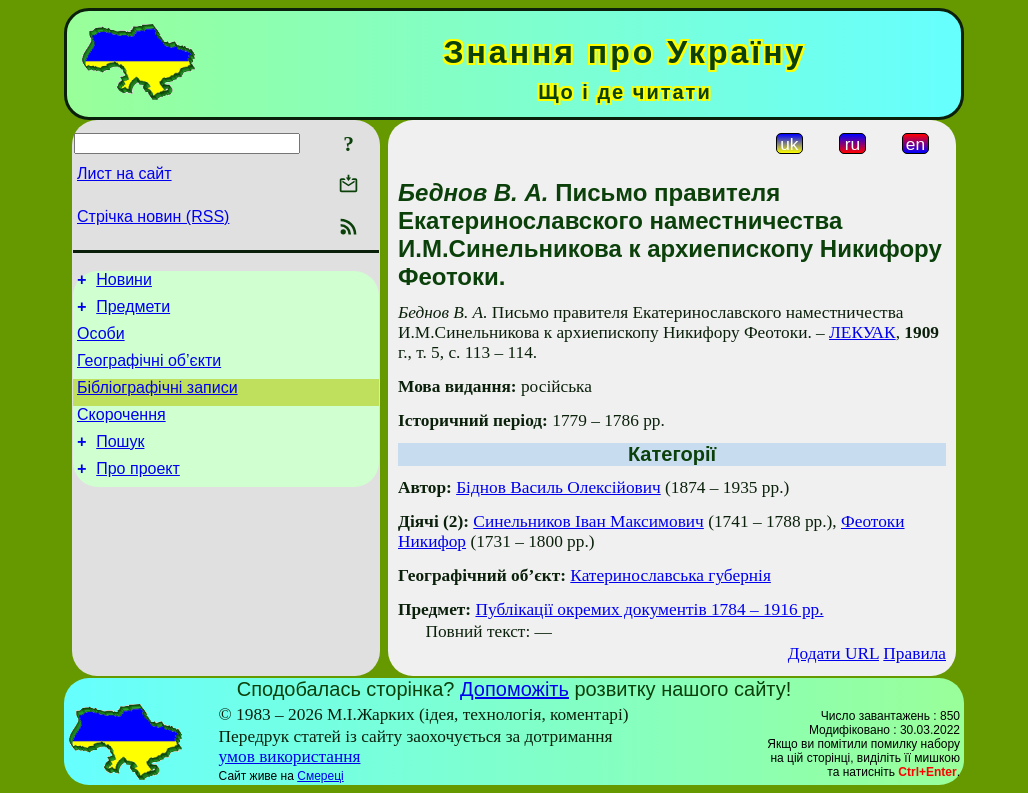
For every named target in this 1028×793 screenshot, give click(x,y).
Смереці (320, 776)
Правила (914, 653)
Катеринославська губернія (670, 575)
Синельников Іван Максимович (588, 521)
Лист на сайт (124, 173)
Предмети (133, 312)
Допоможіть (514, 689)
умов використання (290, 756)
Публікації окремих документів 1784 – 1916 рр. (649, 609)
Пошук (120, 462)
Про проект (138, 492)
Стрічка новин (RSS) (153, 216)
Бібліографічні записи (157, 402)
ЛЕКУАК (862, 332)
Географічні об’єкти (149, 372)
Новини (124, 282)
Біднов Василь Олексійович (558, 487)
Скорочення (121, 432)
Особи (101, 342)
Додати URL (833, 653)
